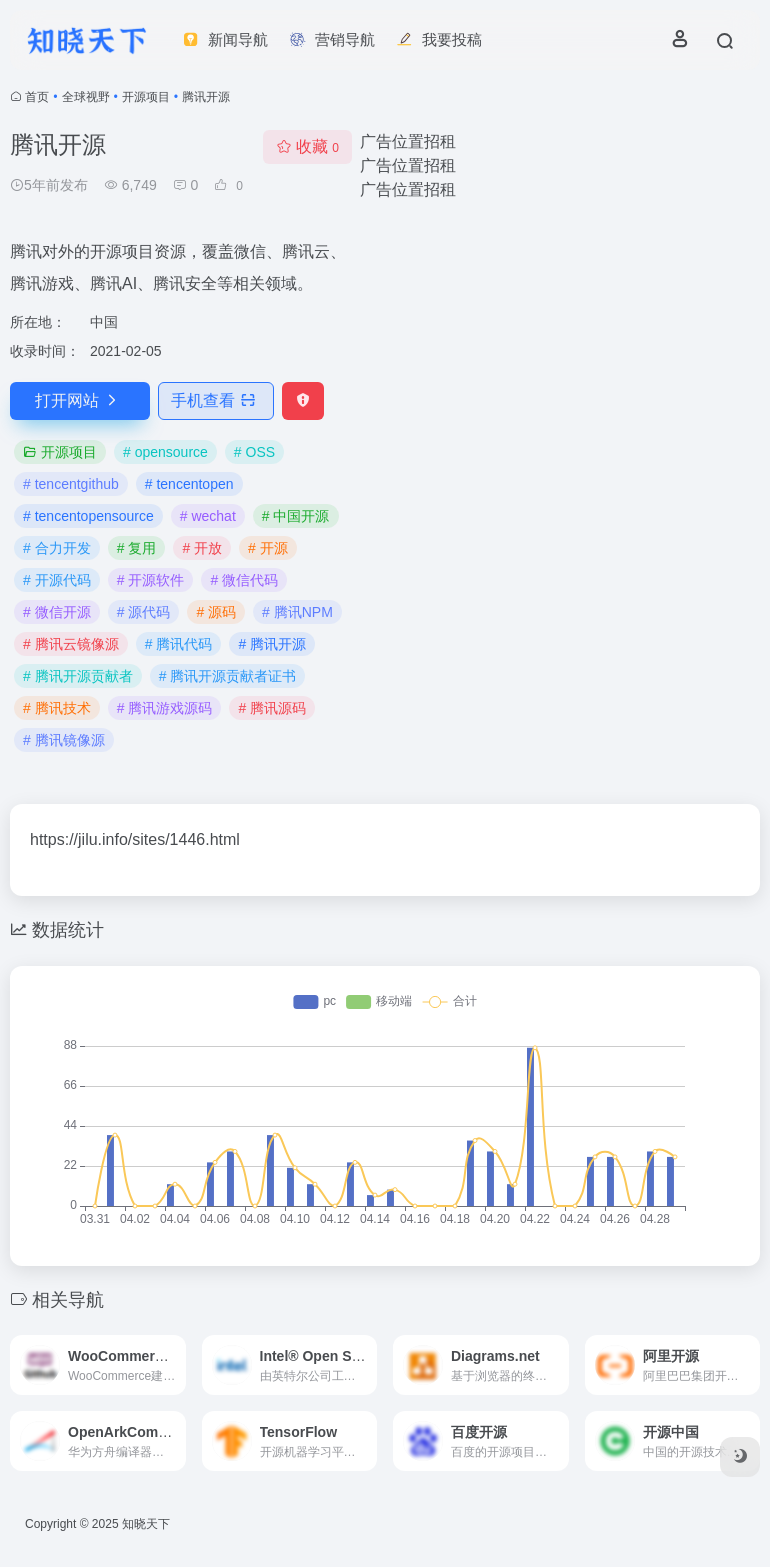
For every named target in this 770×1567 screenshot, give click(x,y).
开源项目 (146, 97)
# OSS (254, 452)
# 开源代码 (57, 580)
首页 (37, 97)
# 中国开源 (296, 516)
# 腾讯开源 (272, 644)
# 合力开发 (57, 548)
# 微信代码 (244, 580)
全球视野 (86, 97)
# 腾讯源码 (272, 708)
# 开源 (268, 548)
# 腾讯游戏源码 (165, 708)
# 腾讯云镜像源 (71, 644)
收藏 (307, 146)
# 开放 (202, 548)
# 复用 (137, 548)
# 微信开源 (57, 612)
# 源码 (216, 612)
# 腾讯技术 (57, 708)
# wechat (208, 516)
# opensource (165, 452)
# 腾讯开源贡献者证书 (228, 676)
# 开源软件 (151, 580)
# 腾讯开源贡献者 (78, 676)
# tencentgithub (71, 484)
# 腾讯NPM (297, 612)
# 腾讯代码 (179, 644)
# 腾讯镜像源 (64, 740)
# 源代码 (144, 612)
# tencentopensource (88, 516)
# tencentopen (189, 484)
